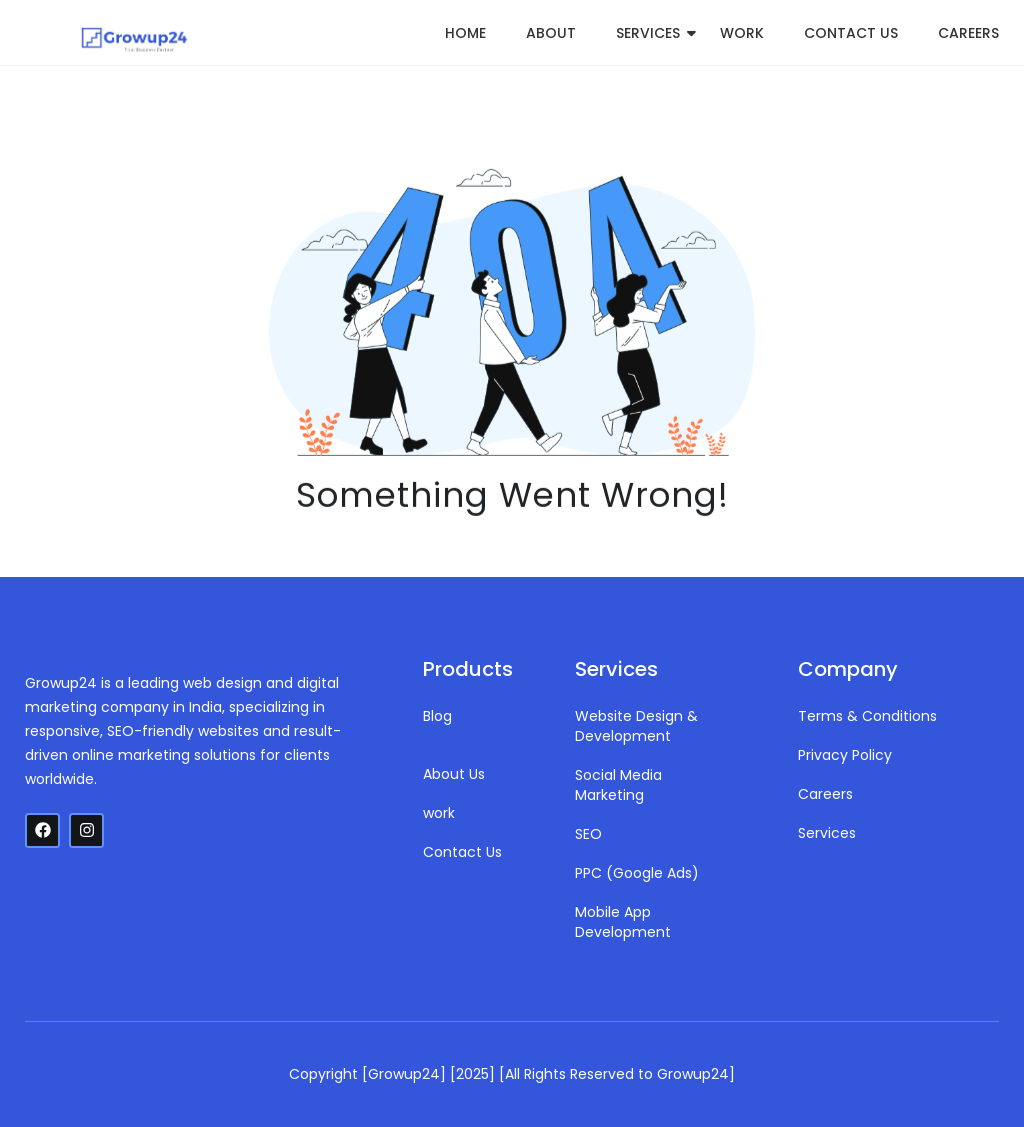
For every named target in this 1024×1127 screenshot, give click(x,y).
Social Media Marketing (618, 785)
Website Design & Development (636, 726)
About (551, 33)
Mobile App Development (623, 922)
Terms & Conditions (867, 716)
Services (648, 33)
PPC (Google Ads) (637, 873)
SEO (588, 834)
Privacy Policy (845, 755)
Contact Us (851, 33)
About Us (454, 774)
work (742, 33)
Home (465, 33)
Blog (437, 716)
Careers (968, 33)
